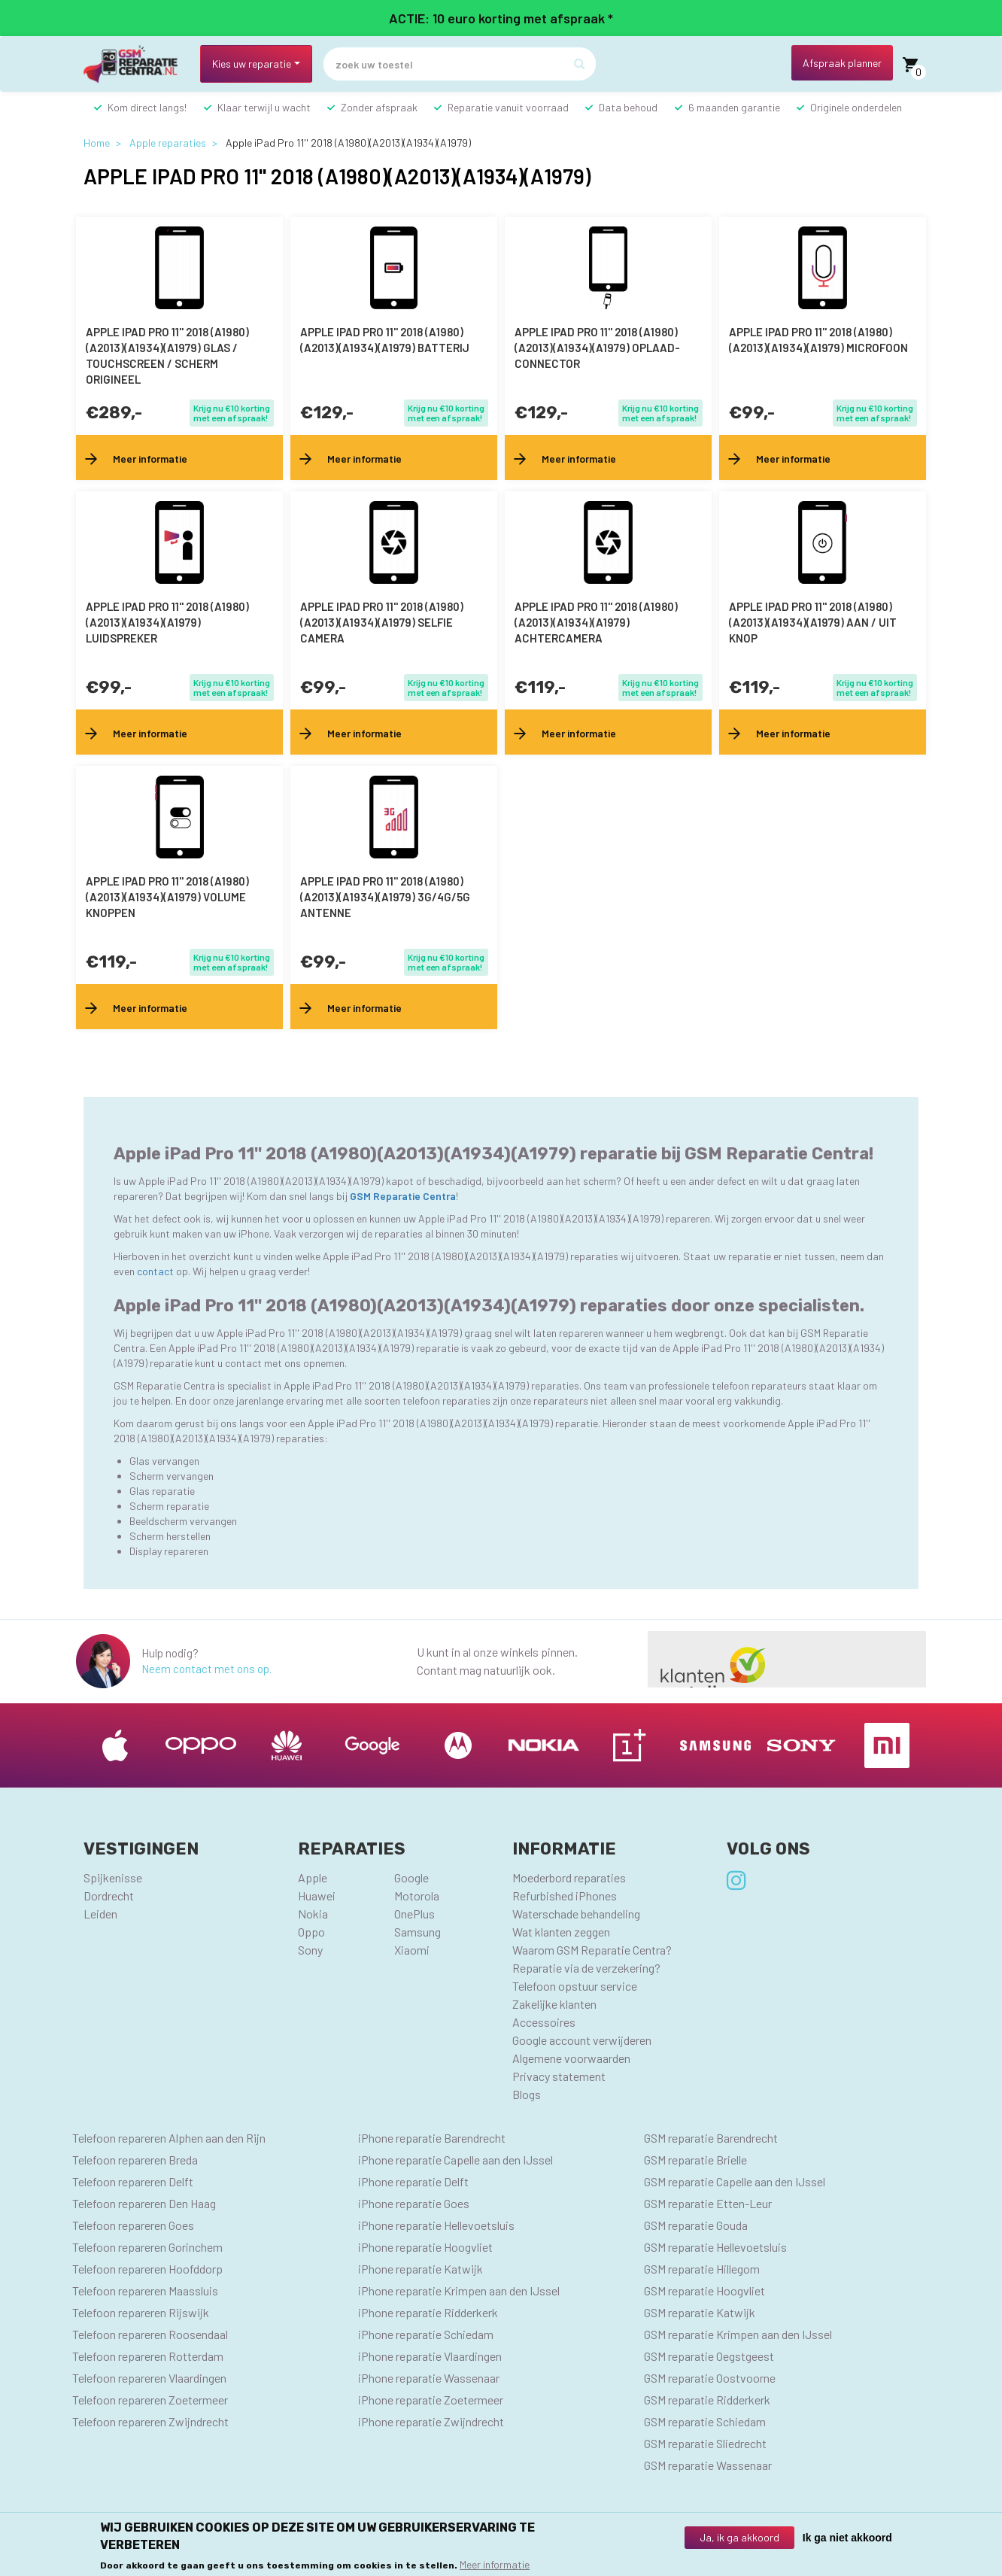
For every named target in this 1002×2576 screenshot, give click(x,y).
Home (97, 142)
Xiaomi (412, 1950)
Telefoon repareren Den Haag (144, 2203)
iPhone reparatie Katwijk (420, 2269)
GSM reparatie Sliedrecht (705, 2443)
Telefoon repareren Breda (135, 2159)
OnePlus (414, 1913)
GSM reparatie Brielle (695, 2159)
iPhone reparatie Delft (413, 2181)
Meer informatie (495, 2564)
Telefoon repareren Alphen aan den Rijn (169, 2138)
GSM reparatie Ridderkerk (707, 2399)
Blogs (526, 2094)
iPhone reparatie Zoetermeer (430, 2399)
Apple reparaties (167, 142)
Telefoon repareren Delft (132, 2181)
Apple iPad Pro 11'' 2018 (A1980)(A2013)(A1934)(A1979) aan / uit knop (813, 622)
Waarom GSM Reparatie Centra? (592, 1950)
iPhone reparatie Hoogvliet (425, 2247)
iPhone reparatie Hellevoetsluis (436, 2225)
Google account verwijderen (581, 2040)
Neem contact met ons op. (206, 1668)
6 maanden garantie (734, 107)
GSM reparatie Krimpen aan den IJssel (738, 2334)
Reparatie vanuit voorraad (508, 107)
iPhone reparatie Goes (413, 2203)
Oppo (311, 1931)
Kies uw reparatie (251, 63)
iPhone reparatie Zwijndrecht (431, 2421)
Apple (312, 1877)
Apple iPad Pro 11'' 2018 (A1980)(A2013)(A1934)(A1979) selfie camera (381, 622)
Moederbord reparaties (569, 1877)
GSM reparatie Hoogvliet (704, 2290)
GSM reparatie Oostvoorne (710, 2378)
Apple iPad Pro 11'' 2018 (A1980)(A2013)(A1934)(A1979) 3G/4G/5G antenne (385, 896)
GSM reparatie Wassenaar (708, 2465)
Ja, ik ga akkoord (739, 2537)
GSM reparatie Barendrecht (711, 2138)
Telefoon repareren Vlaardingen (149, 2378)
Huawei (317, 1895)
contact (156, 1271)
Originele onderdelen (856, 107)
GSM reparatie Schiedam (705, 2421)
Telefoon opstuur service (574, 1986)
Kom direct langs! (147, 107)
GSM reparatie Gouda (696, 2225)
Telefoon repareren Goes (133, 2225)
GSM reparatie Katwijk (699, 2312)
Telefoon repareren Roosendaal (150, 2334)
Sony (310, 1950)
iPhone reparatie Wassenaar (428, 2378)
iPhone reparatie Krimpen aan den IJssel (459, 2290)
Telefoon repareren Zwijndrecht (150, 2421)
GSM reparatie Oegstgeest (709, 2356)
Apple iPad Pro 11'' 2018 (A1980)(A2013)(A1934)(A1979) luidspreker (167, 622)
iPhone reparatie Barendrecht (432, 2138)
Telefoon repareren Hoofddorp (147, 2269)
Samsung (417, 1931)
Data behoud (628, 107)
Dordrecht (109, 1895)
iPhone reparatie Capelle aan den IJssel (455, 2159)
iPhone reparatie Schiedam (425, 2334)
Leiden (100, 1913)
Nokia (313, 1913)
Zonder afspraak (379, 107)
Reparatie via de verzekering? (586, 1968)
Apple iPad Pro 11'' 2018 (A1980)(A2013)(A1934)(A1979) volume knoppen (167, 896)
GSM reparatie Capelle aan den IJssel (734, 2181)
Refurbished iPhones (564, 1895)
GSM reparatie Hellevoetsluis (715, 2247)
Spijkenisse (113, 1877)
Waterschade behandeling (576, 1913)
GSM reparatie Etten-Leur (708, 2203)
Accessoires (543, 2022)
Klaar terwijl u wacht (264, 107)
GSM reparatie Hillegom (702, 2269)
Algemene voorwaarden (571, 2058)
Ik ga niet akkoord (847, 2538)
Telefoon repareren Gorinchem (147, 2247)
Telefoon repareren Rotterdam (147, 2356)
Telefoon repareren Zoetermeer (150, 2399)
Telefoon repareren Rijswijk (140, 2312)
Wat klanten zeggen (561, 1931)
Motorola (416, 1895)
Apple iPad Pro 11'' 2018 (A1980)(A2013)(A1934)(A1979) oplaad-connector (597, 347)
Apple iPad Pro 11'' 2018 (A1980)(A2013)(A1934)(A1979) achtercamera (596, 622)
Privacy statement (559, 2076)
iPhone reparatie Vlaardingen (430, 2356)
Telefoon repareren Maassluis (145, 2290)
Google (411, 1877)
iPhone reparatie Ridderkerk (428, 2312)
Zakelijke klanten (554, 2004)
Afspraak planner (842, 62)
